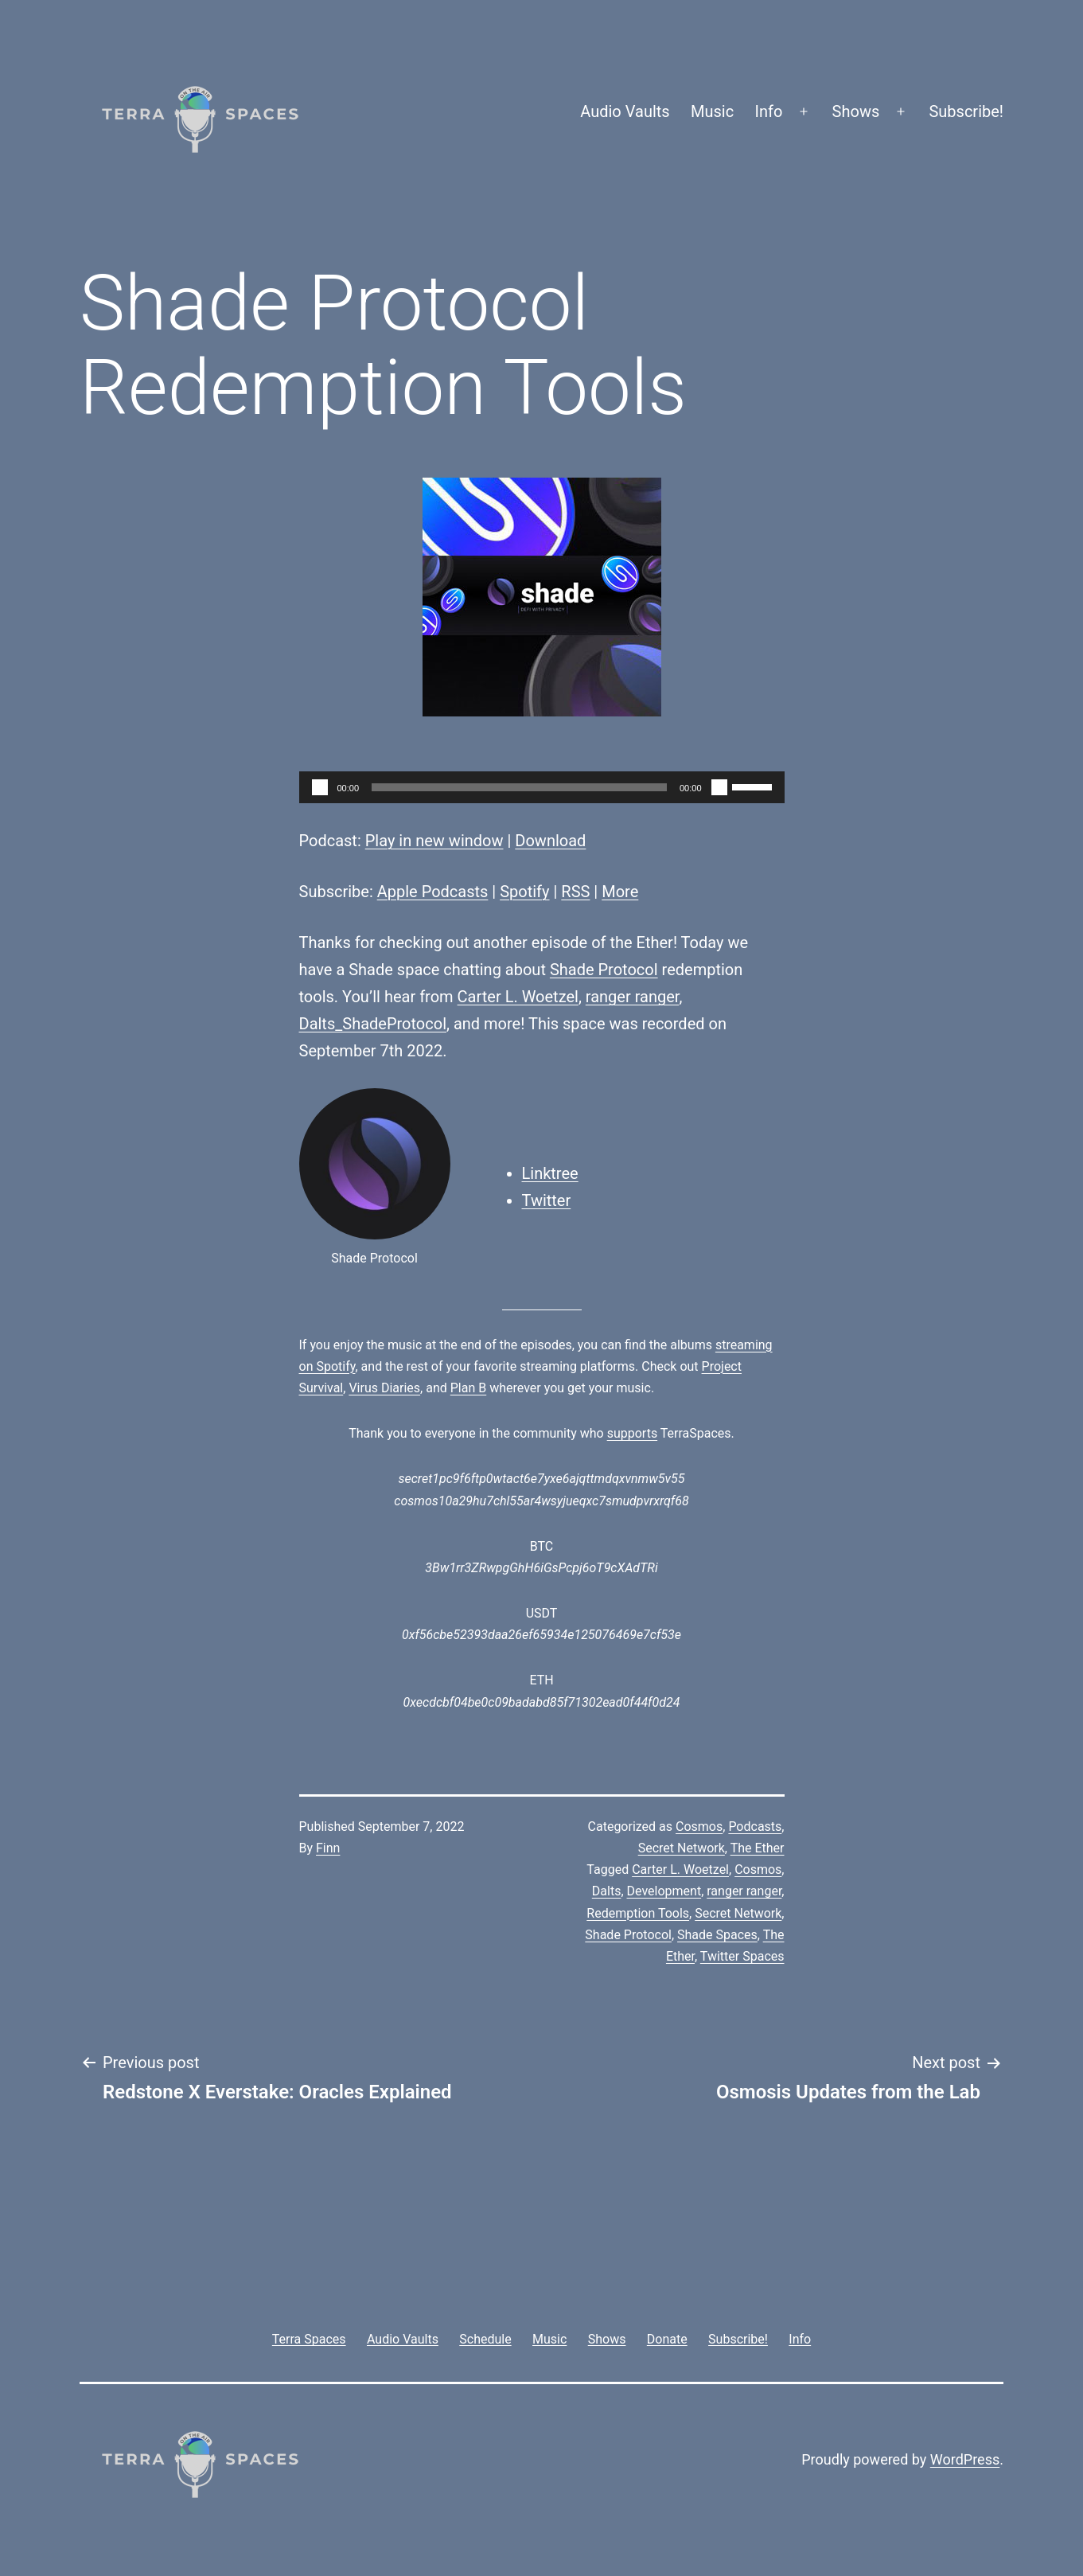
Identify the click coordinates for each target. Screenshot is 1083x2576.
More (620, 891)
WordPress (964, 2459)
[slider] (519, 787)
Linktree (550, 1173)
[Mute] (719, 787)
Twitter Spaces (742, 1956)
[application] (542, 787)
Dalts (606, 1891)
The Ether (757, 1848)
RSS (575, 891)
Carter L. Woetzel (518, 996)
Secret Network (681, 1848)
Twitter (546, 1200)
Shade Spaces (717, 1934)
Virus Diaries (384, 1387)
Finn (328, 1848)
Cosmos (699, 1826)
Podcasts (754, 1826)
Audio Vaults (624, 111)
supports (632, 1433)
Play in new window (434, 840)
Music (712, 111)
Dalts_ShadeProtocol (373, 1023)
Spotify (524, 891)
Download (550, 840)
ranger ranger (633, 996)
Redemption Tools (637, 1913)
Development (664, 1891)
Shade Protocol (604, 969)
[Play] (320, 787)
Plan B (468, 1387)
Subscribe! (966, 111)
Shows (856, 111)
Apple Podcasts (433, 891)
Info (769, 111)
